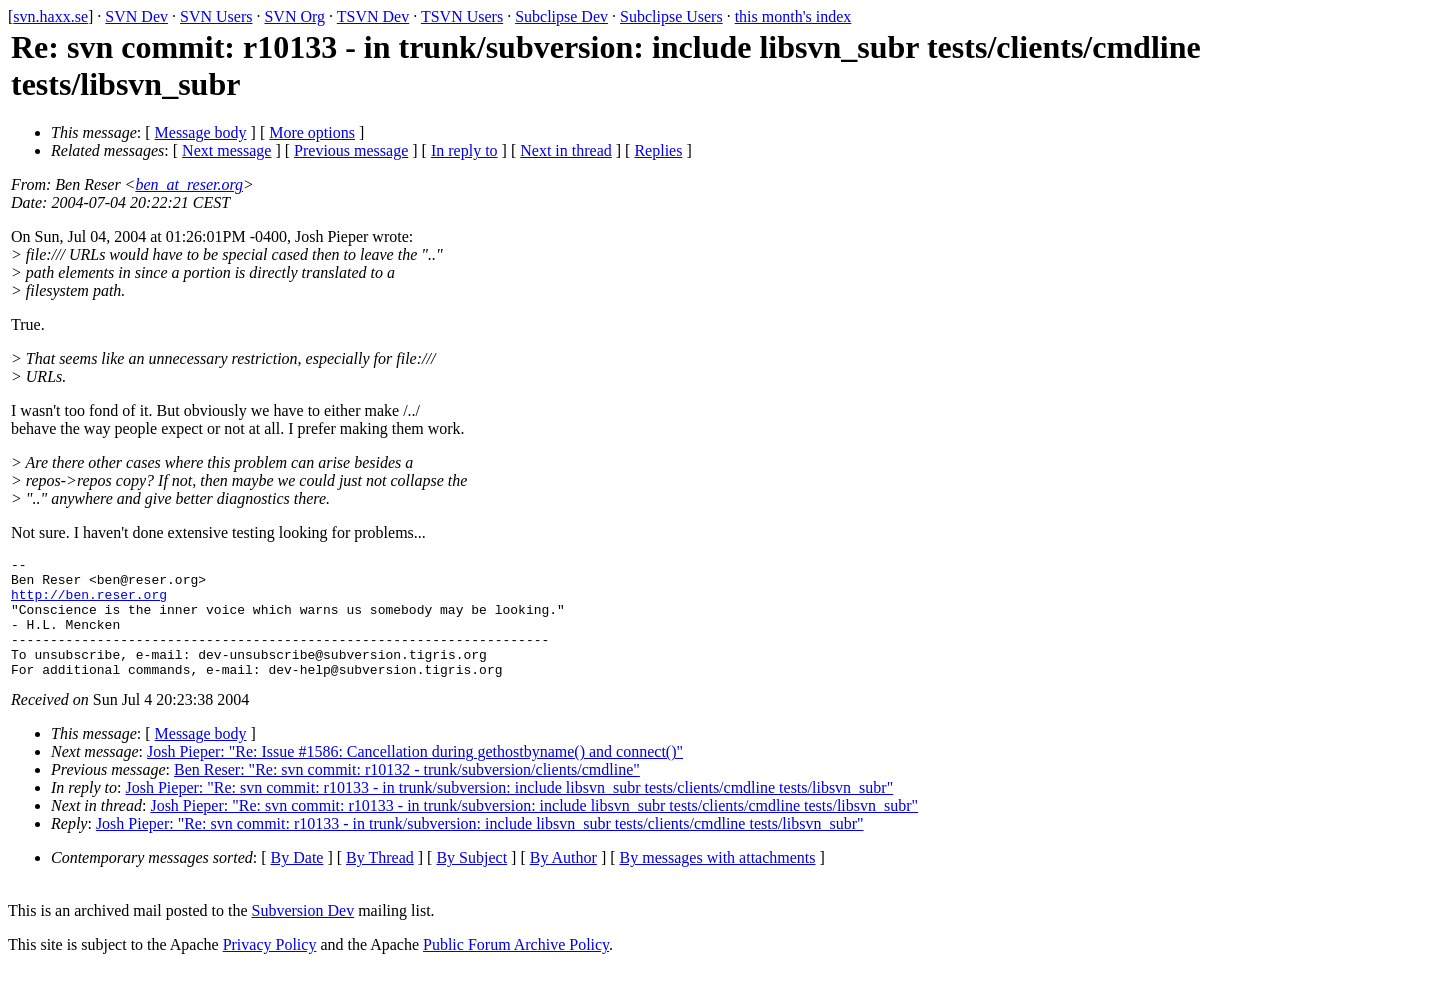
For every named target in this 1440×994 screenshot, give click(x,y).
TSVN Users (462, 16)
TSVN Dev (373, 16)
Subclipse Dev (561, 16)
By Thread (380, 881)
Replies (658, 150)
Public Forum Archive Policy (516, 968)
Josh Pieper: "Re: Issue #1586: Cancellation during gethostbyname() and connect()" (415, 775)
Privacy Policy (270, 968)
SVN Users (216, 16)
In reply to (464, 150)
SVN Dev (136, 16)
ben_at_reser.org (189, 184)
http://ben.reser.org (89, 603)
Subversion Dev (303, 934)
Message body (201, 132)
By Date (297, 881)
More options (312, 132)
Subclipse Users (671, 16)
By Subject (471, 881)
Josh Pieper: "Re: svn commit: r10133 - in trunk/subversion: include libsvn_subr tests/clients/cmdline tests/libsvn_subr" (510, 811)
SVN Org (294, 16)
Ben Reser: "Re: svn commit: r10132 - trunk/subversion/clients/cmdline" (407, 793)
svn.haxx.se (50, 16)
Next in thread (566, 150)
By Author (563, 881)
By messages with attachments (718, 881)
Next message (226, 150)
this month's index (793, 16)
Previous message (351, 150)
